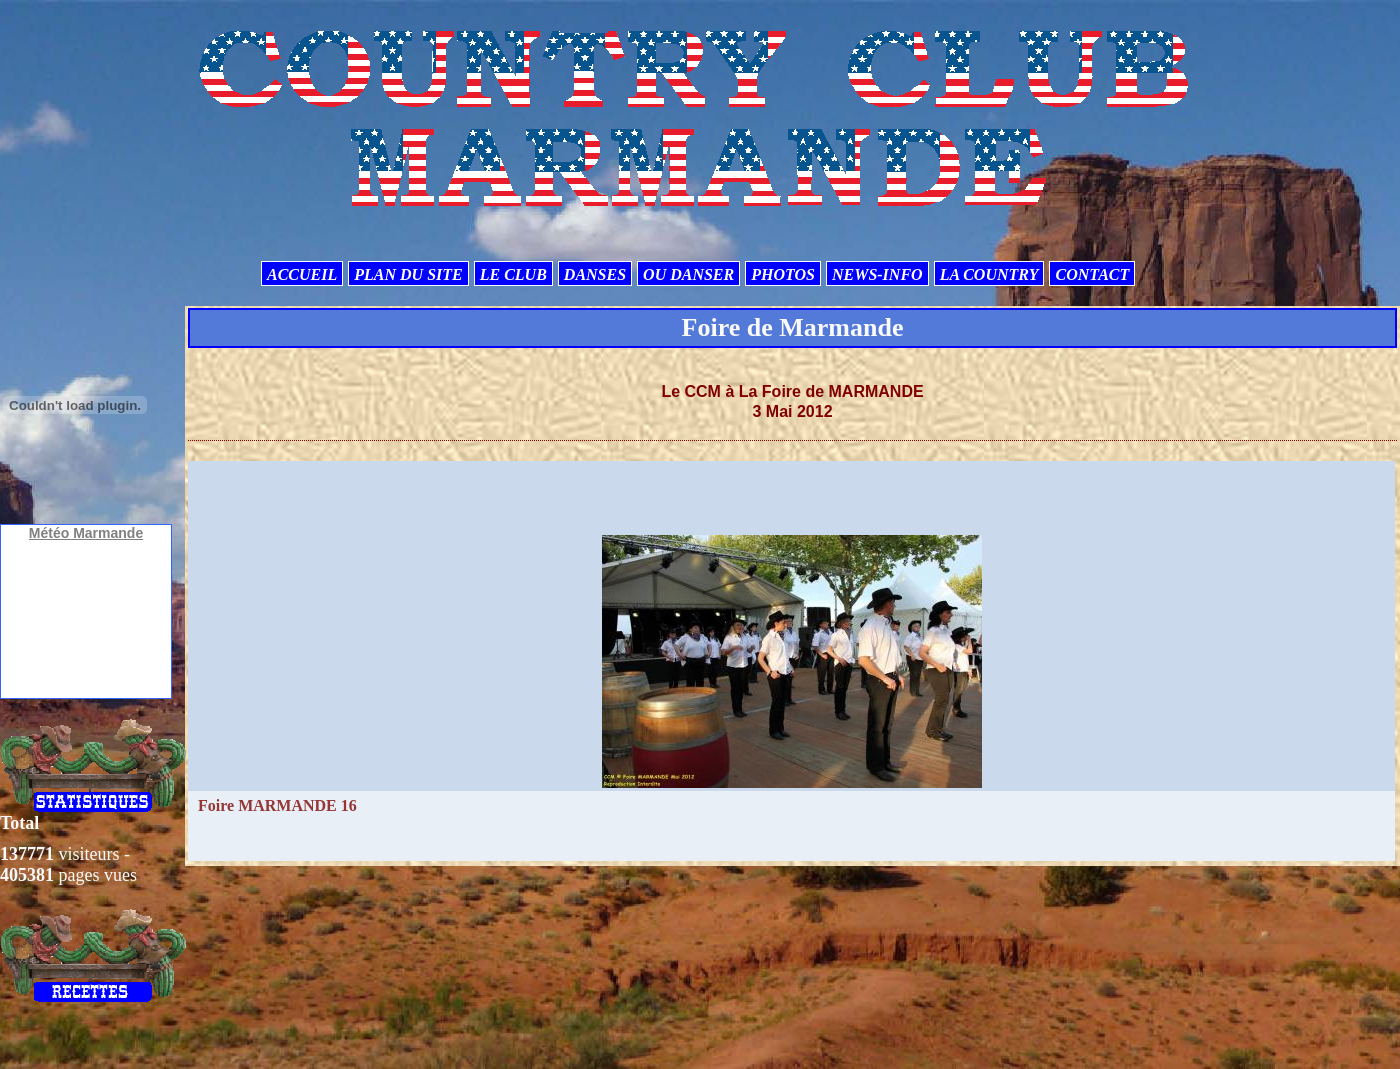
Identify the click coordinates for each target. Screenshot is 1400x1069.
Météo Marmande (86, 533)
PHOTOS (783, 274)
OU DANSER (688, 274)
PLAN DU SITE (408, 274)
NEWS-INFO (877, 274)
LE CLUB (513, 274)
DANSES (595, 274)
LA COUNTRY (989, 274)
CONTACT (1092, 274)
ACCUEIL (302, 274)
